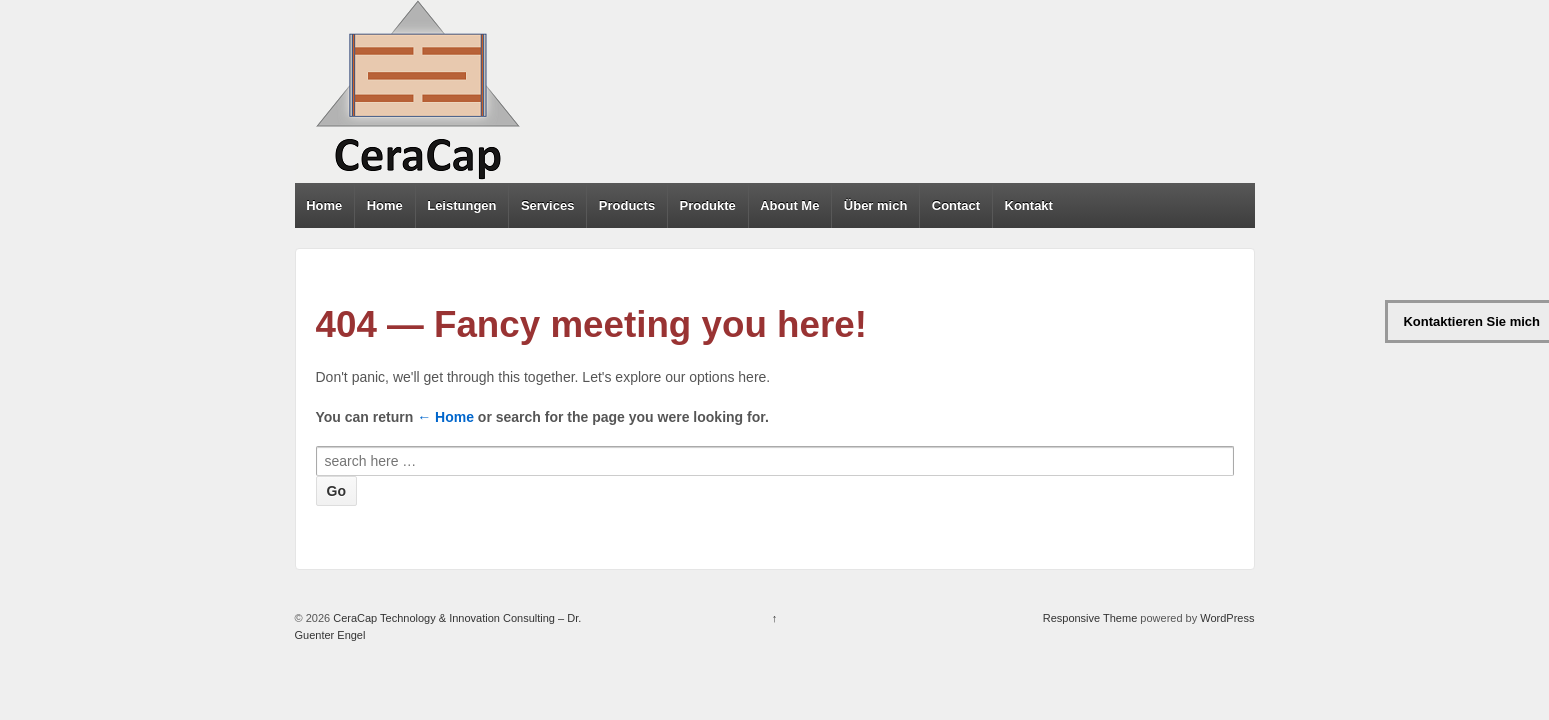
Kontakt (1029, 205)
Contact (956, 205)
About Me (789, 205)
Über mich (876, 205)
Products (627, 205)
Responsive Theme (1090, 618)
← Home (445, 417)
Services (548, 205)
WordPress (1227, 618)
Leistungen (461, 205)
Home (324, 205)
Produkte (708, 205)
